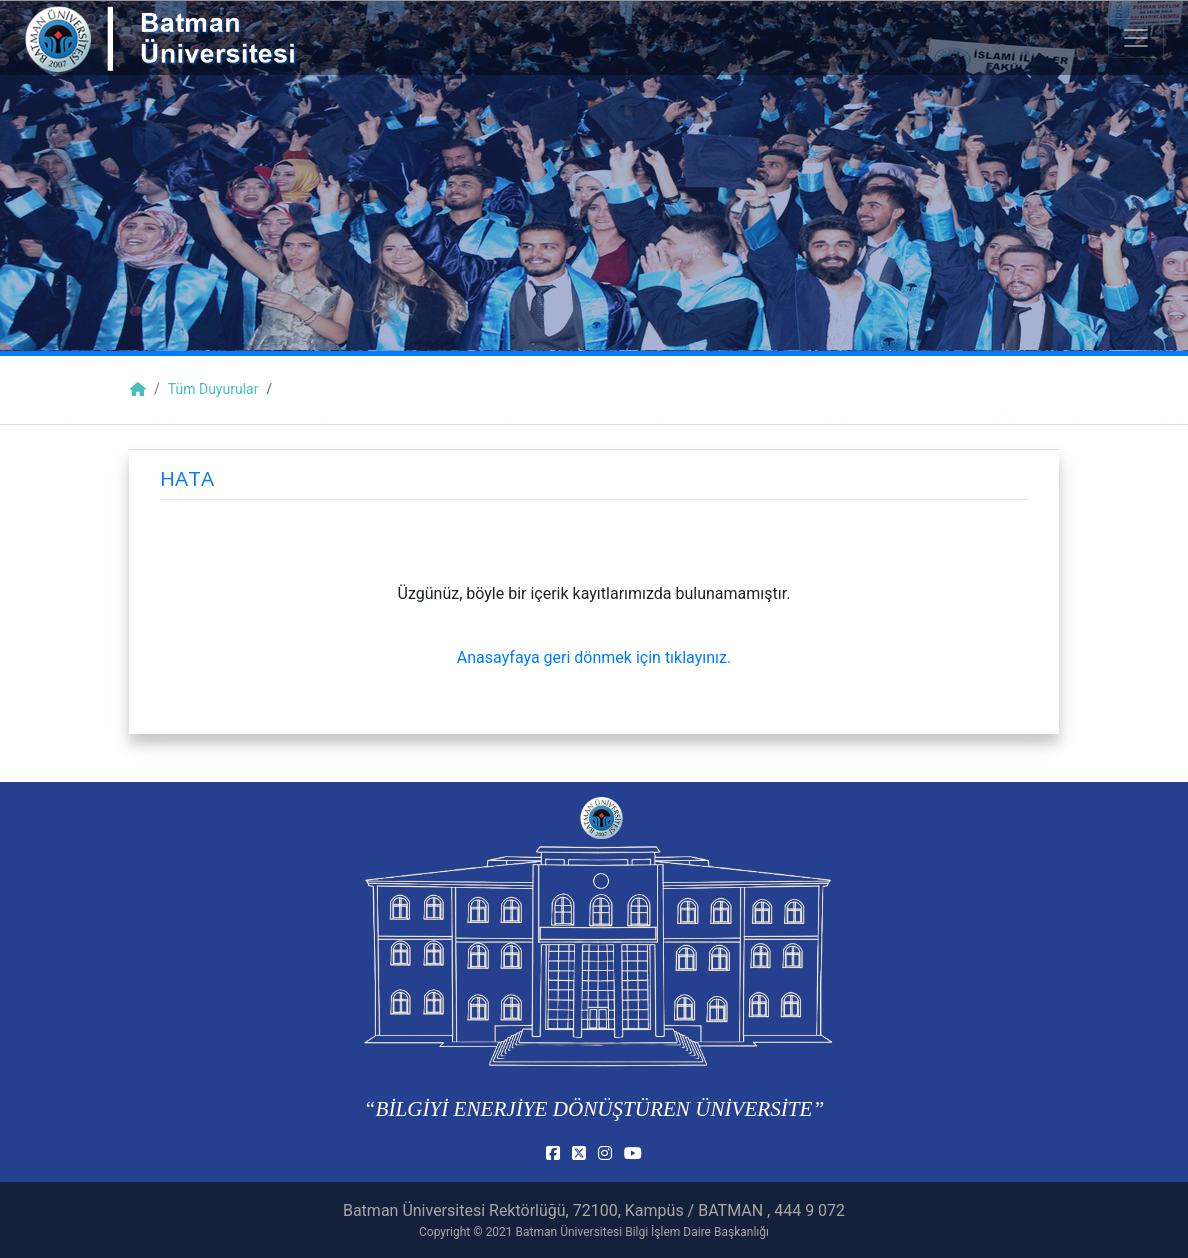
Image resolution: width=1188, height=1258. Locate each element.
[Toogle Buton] (1136, 38)
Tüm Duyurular (213, 389)
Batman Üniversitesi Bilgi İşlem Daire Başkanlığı (642, 1232)
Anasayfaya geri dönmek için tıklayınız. (594, 657)
